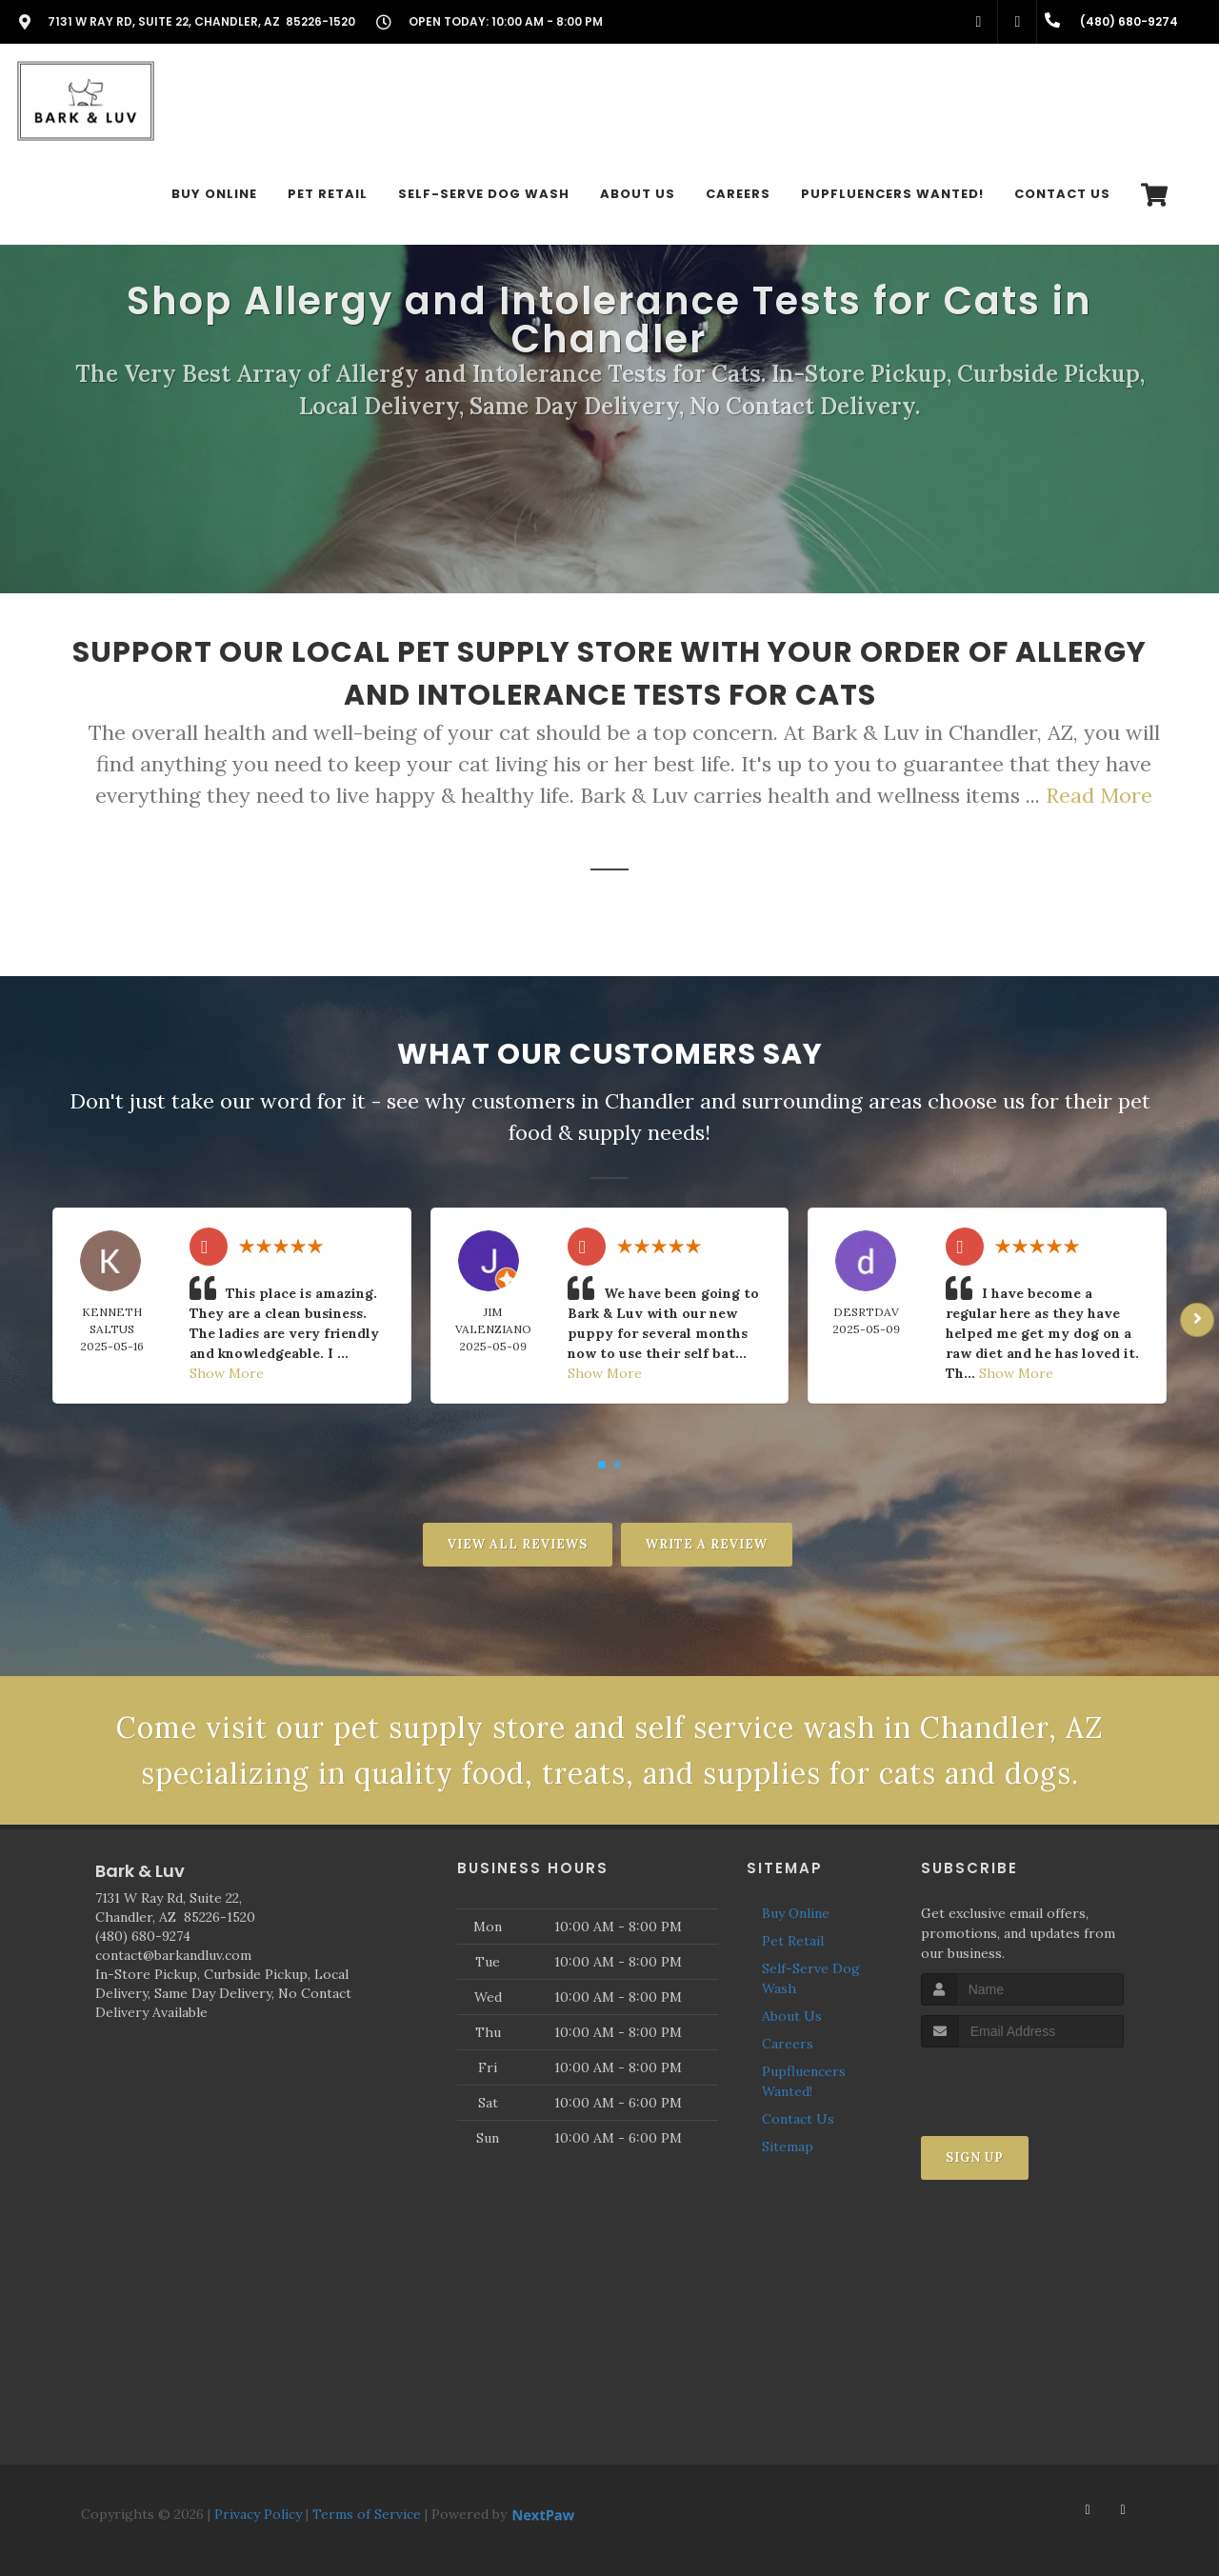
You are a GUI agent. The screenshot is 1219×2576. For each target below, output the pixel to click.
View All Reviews (518, 1544)
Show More (227, 1373)
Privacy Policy (258, 2514)
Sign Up (975, 2157)
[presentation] (1022, 2083)
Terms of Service (366, 2514)
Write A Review (707, 1544)
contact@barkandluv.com (173, 1955)
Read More (1099, 795)
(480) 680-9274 (142, 1936)
